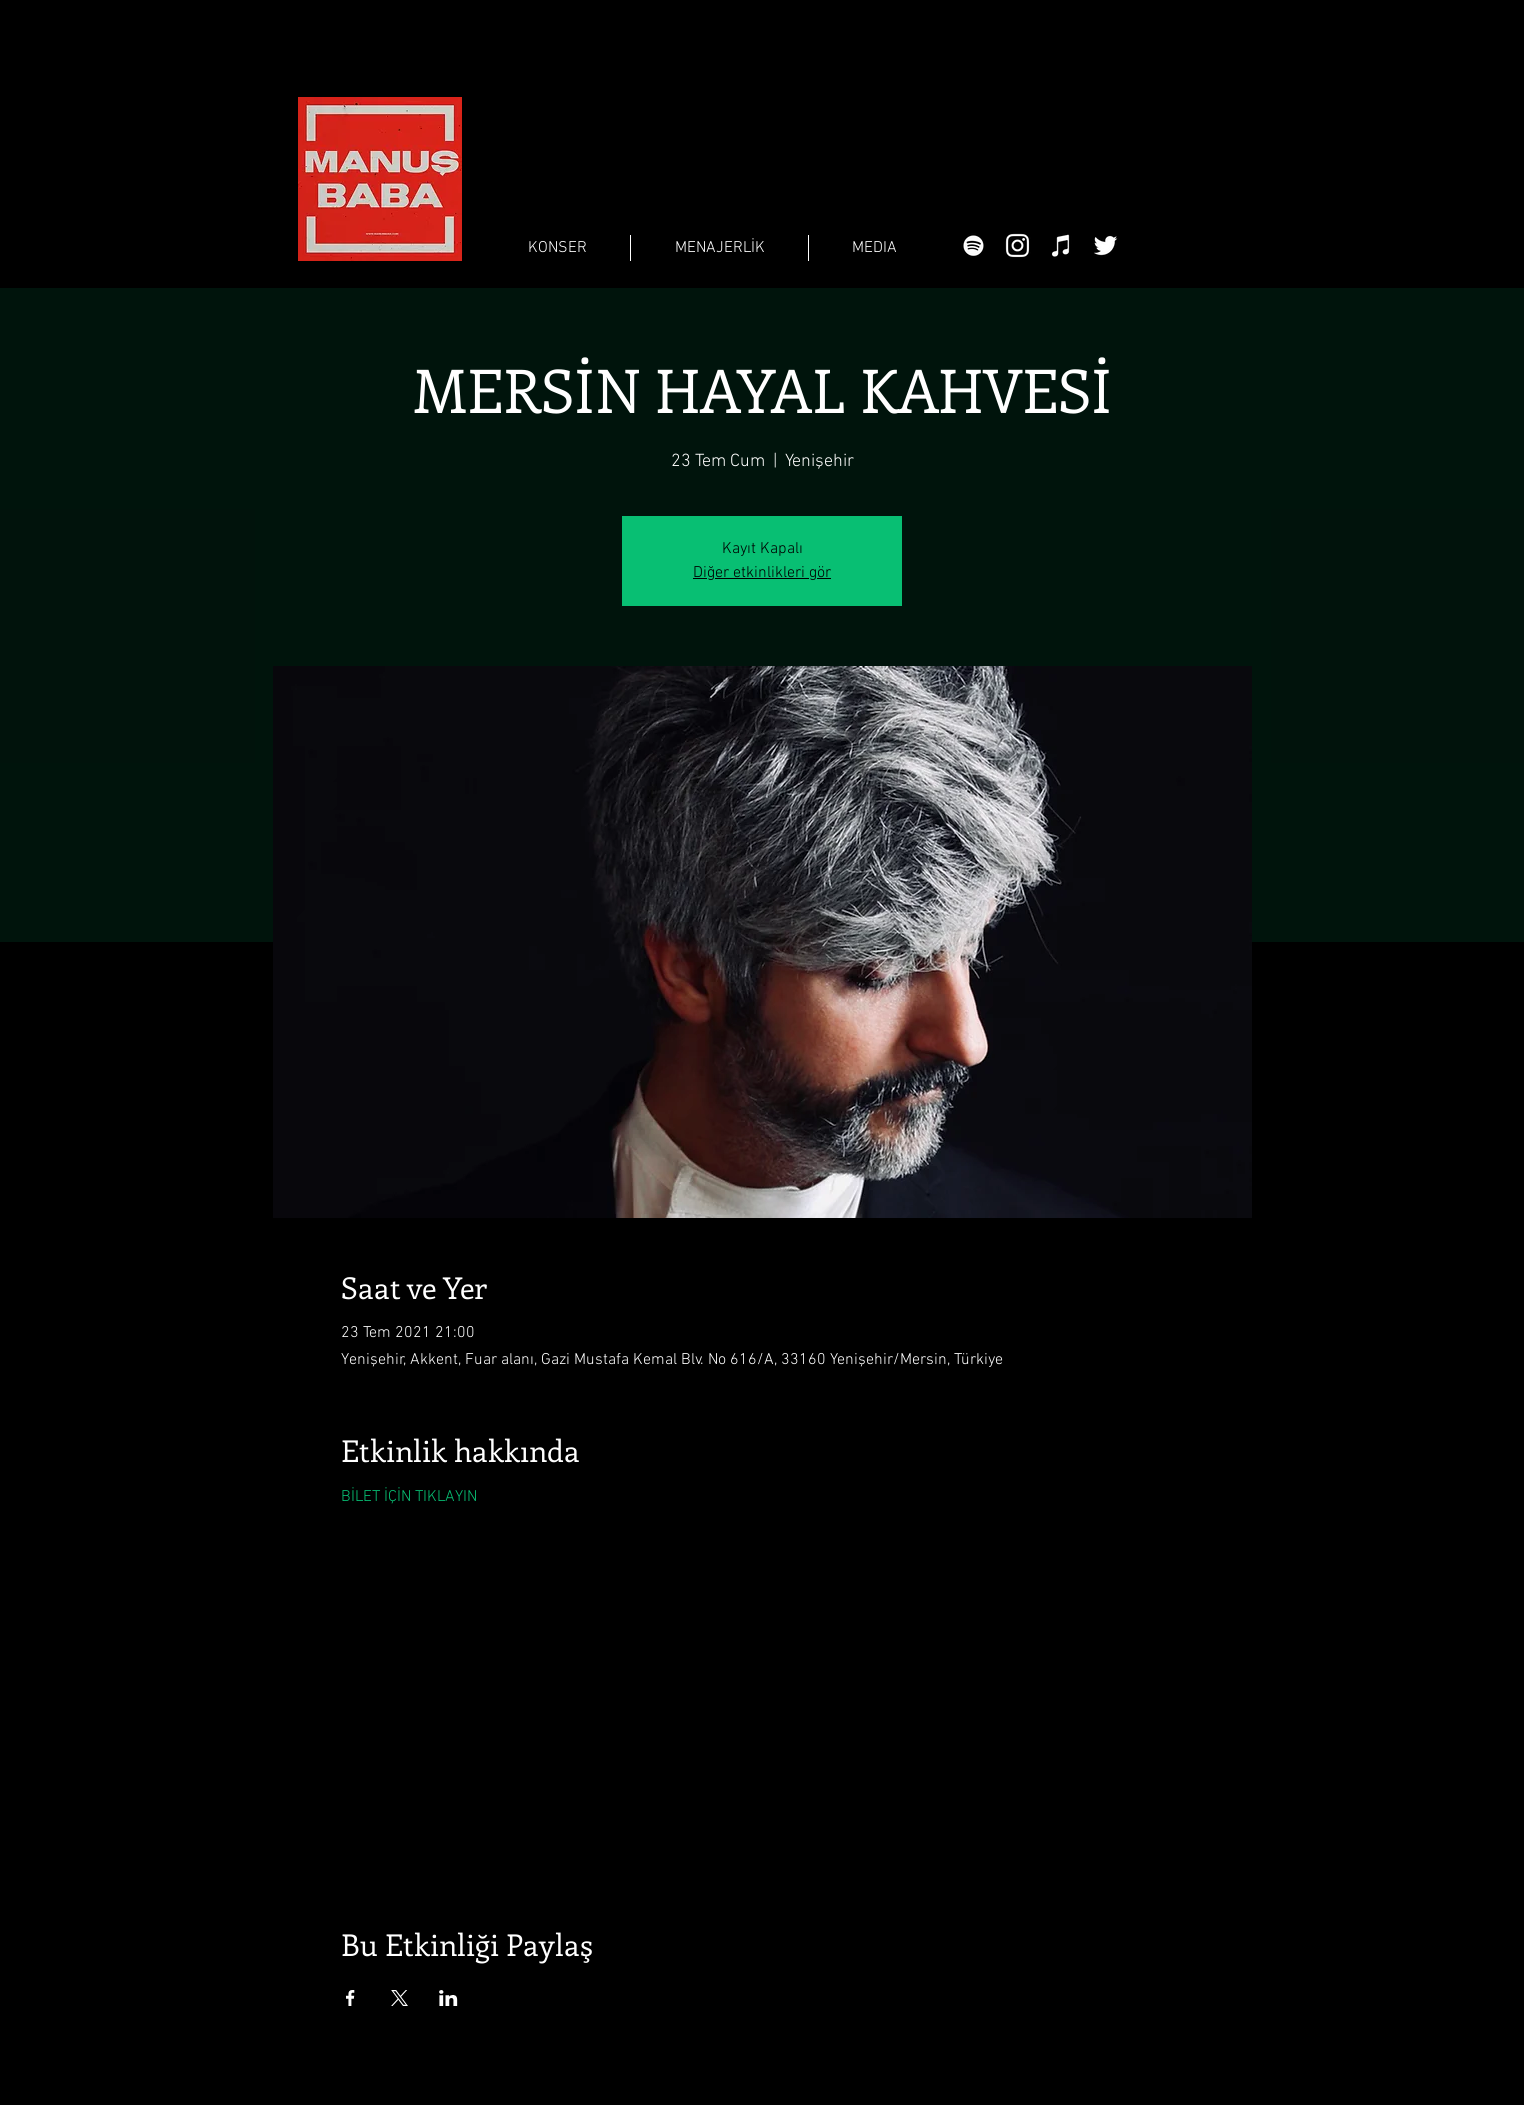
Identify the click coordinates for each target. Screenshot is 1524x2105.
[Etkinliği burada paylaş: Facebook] (350, 1998)
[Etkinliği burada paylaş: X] (399, 1998)
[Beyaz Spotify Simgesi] (973, 245)
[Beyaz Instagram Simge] (1017, 245)
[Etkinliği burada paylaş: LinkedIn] (448, 1998)
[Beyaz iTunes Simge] (1061, 245)
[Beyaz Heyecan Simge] (1105, 245)
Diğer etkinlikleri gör (762, 573)
